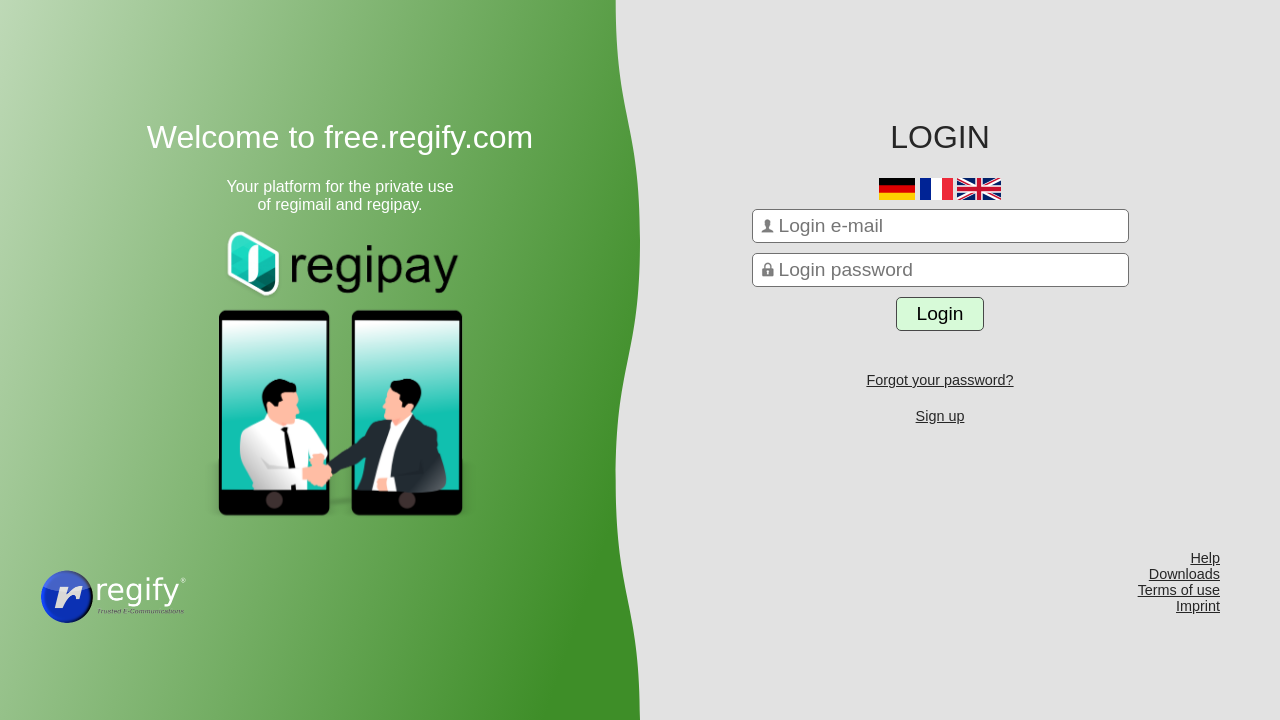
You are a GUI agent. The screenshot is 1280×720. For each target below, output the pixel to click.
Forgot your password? (939, 380)
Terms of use (1179, 590)
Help (1205, 558)
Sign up (940, 416)
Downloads (1184, 574)
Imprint (1198, 606)
